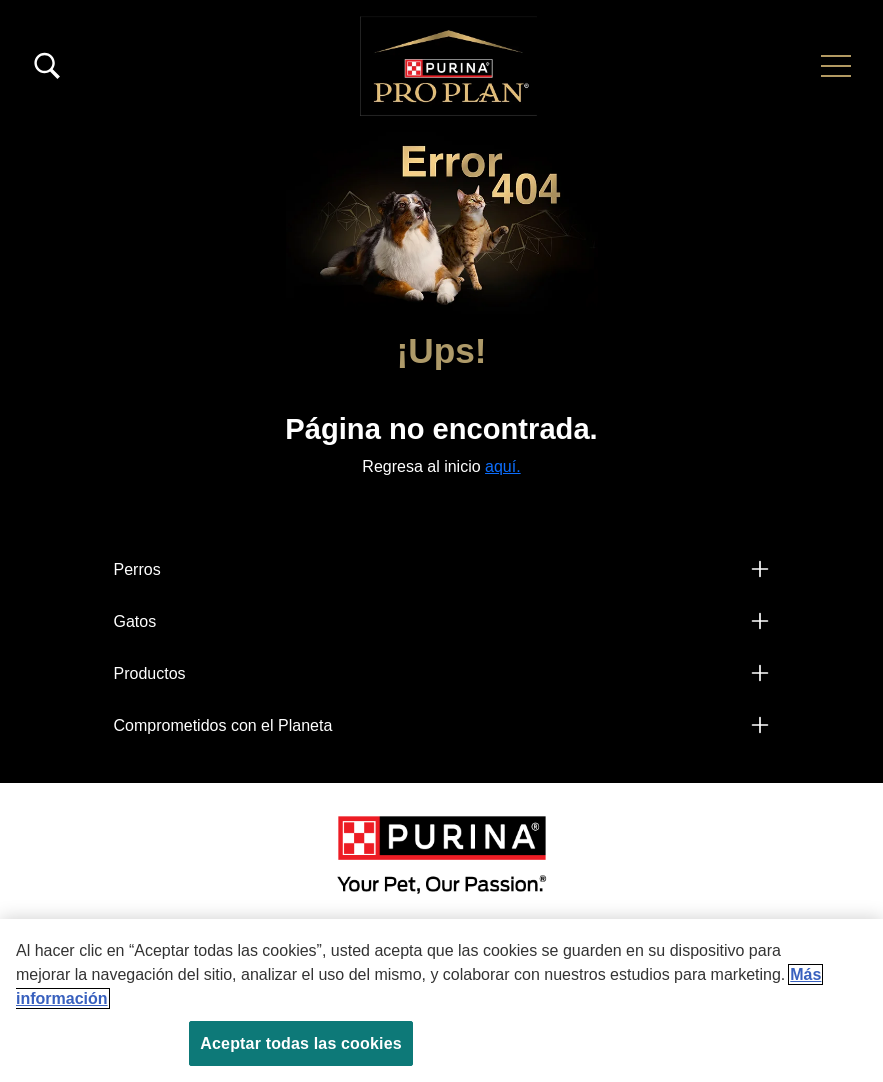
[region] (441, 1000)
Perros (137, 569)
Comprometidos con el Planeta (223, 725)
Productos (150, 673)
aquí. (503, 466)
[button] (836, 66)
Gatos (135, 621)
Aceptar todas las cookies (300, 1043)
